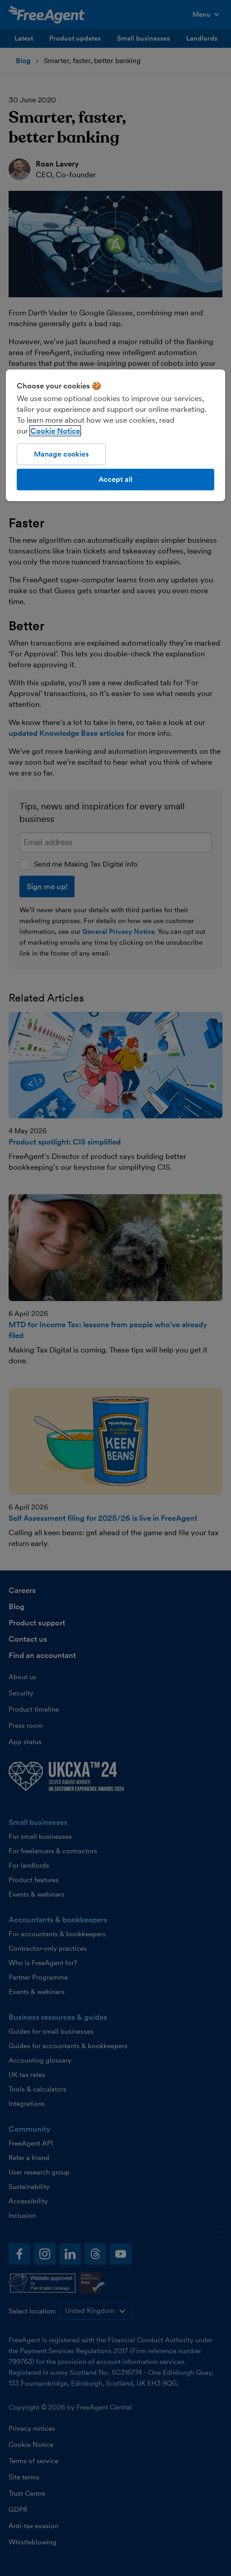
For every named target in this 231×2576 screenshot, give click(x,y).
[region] (115, 435)
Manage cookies (61, 453)
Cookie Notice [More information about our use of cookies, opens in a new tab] (55, 430)
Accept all (115, 479)
